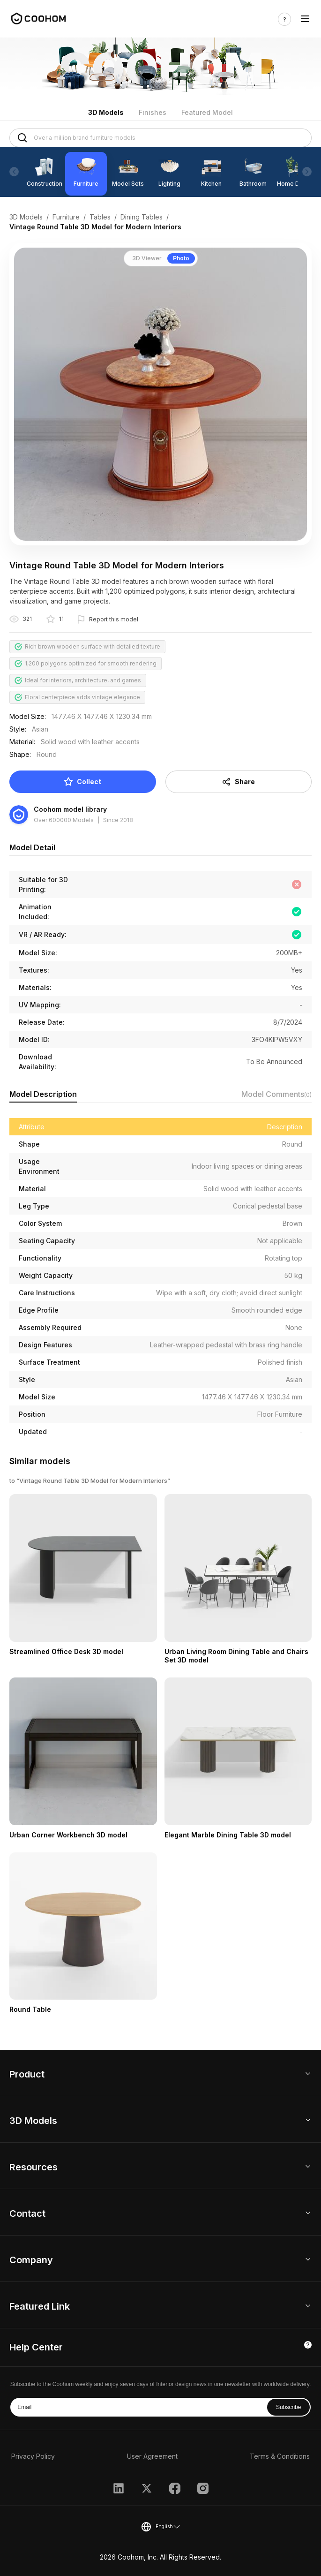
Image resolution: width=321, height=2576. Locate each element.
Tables (100, 217)
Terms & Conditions (280, 2456)
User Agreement (152, 2456)
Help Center (36, 2347)
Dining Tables (141, 217)
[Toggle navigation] (305, 19)
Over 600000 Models (64, 819)
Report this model (113, 619)
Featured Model (207, 112)
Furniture (66, 217)
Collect (82, 781)
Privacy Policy (33, 2456)
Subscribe (288, 2407)
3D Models (106, 112)
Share (238, 781)
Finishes (152, 112)
